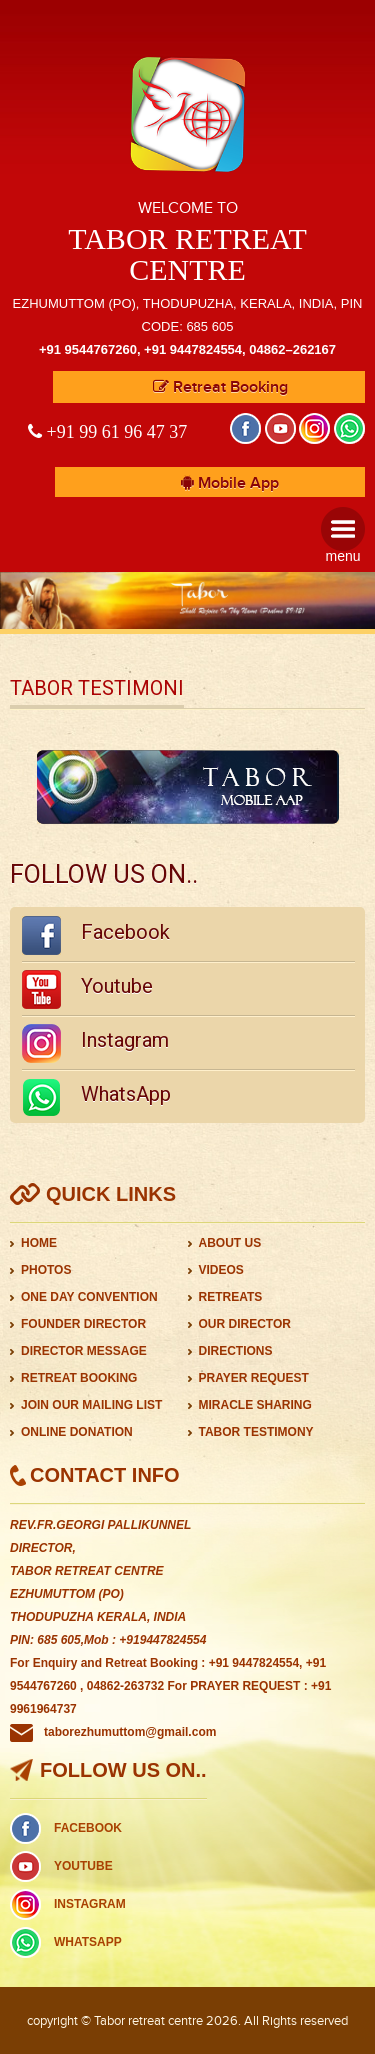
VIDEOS (221, 1270)
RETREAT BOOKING (79, 1378)
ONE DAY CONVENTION (89, 1297)
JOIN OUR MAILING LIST (91, 1405)
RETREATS (231, 1297)
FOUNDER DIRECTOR (83, 1324)
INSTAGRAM (90, 1904)
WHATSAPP (88, 1942)
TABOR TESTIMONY (256, 1432)
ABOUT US (230, 1243)
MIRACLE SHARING (255, 1405)
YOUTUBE (83, 1866)
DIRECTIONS (236, 1351)
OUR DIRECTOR (245, 1324)
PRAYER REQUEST (254, 1378)
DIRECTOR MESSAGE (84, 1351)
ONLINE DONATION (77, 1432)
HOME (39, 1243)
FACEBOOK (88, 1828)
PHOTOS (46, 1270)
